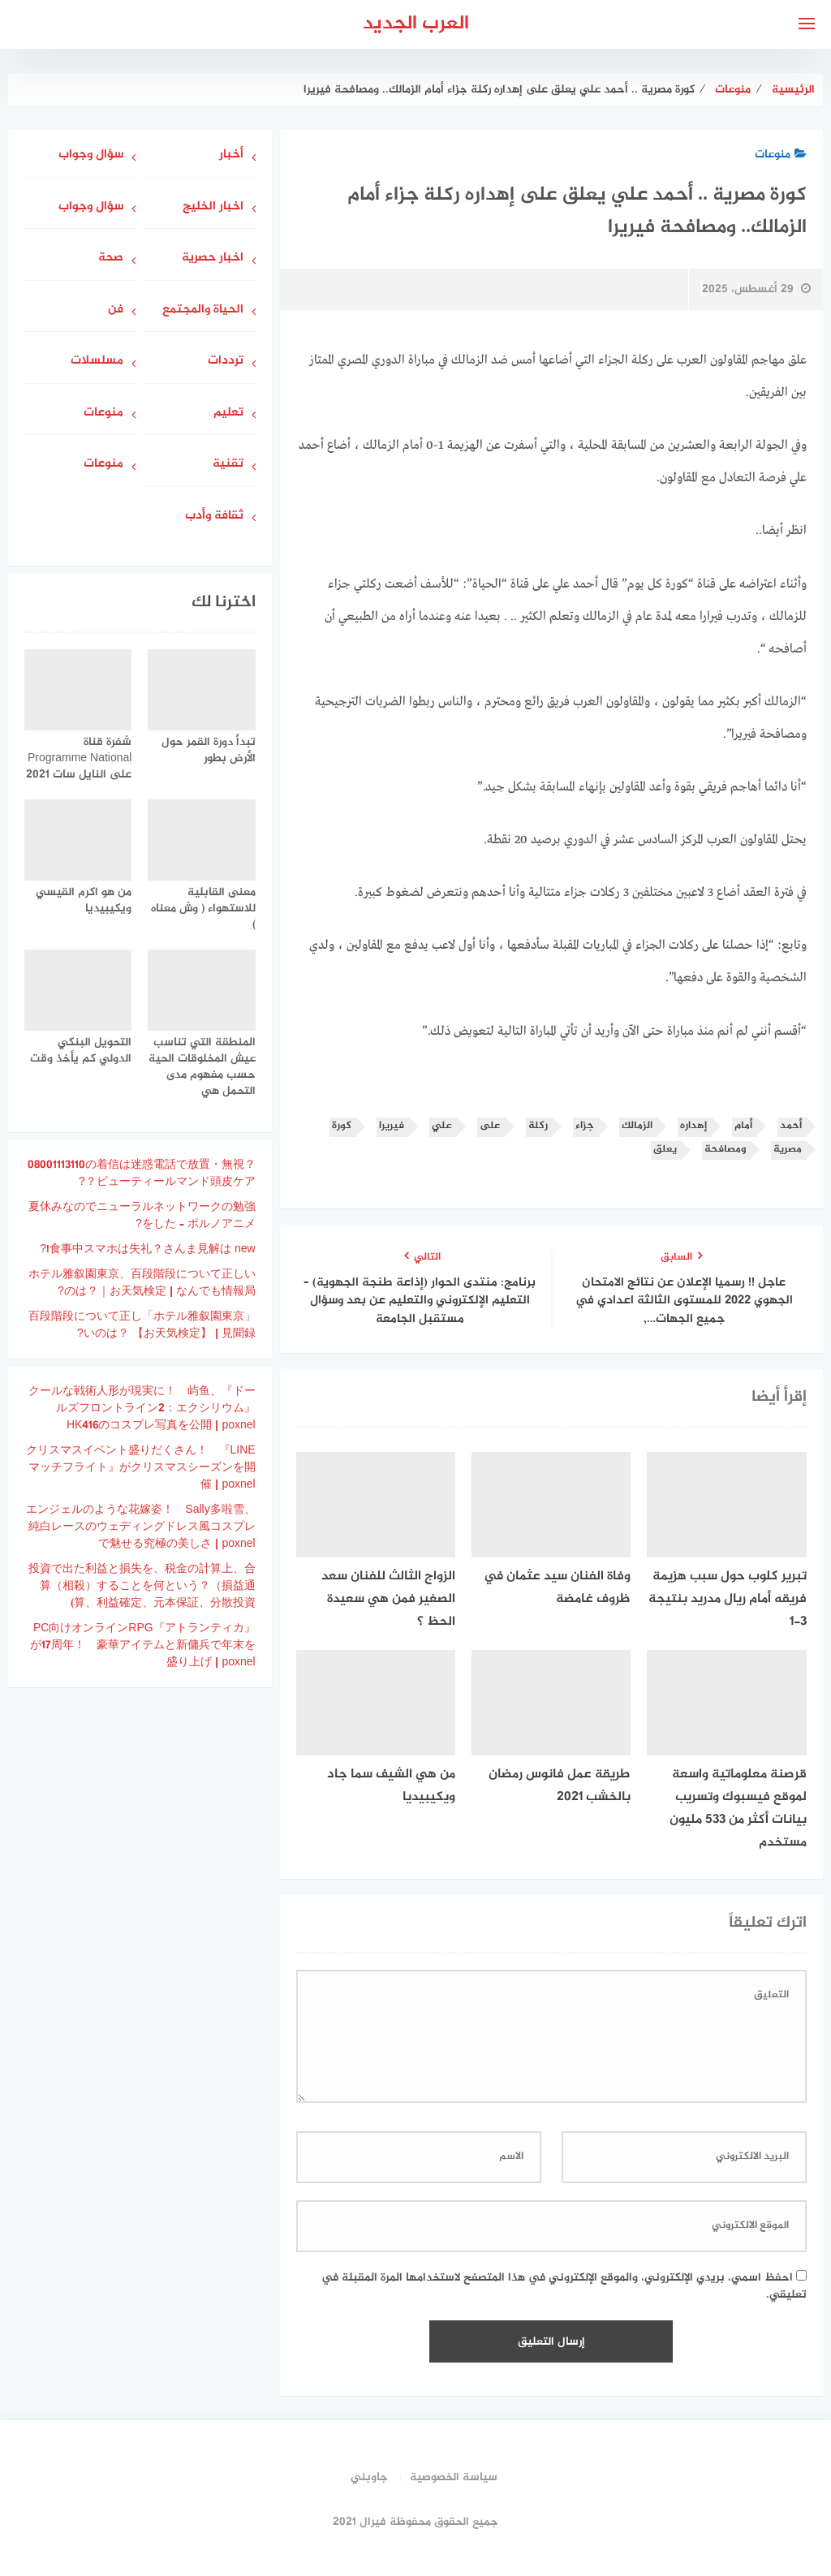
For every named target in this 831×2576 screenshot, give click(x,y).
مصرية (787, 1149)
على (490, 1126)
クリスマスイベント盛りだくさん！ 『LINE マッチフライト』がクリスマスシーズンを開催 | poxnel (141, 1467)
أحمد (791, 1126)
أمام (743, 1126)
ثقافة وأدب (214, 516)
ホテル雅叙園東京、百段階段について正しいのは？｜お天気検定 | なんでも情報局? (142, 1283)
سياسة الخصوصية (453, 2477)
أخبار (231, 155)
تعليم (228, 413)
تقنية (228, 464)
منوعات (781, 154)
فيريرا (391, 1126)
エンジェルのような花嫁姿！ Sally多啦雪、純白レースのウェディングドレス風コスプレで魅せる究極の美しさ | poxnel (140, 1527)
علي (442, 1126)
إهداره (693, 1126)
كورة (341, 1126)
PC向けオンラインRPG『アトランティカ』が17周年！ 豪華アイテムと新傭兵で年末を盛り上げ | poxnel (143, 1645)
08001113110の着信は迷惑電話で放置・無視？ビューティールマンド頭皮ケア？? (142, 1173)
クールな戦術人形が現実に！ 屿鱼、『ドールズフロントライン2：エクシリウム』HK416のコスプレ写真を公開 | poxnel (142, 1408)
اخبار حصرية (212, 258)
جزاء (584, 1126)
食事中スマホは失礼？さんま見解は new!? (147, 1249)
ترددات (225, 361)
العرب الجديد (416, 24)
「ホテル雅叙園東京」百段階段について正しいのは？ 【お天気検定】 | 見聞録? (142, 1325)
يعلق (665, 1149)
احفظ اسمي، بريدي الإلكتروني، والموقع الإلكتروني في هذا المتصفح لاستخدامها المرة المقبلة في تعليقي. (564, 2286)
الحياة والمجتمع (202, 310)
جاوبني (369, 2477)
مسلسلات (97, 361)
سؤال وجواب (90, 155)
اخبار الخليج (213, 207)
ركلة (538, 1126)
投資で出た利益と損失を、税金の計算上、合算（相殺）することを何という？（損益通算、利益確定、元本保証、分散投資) (142, 1586)
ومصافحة (725, 1149)
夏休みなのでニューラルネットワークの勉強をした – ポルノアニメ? (142, 1216)
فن (115, 310)
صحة (110, 258)
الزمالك (637, 1126)
